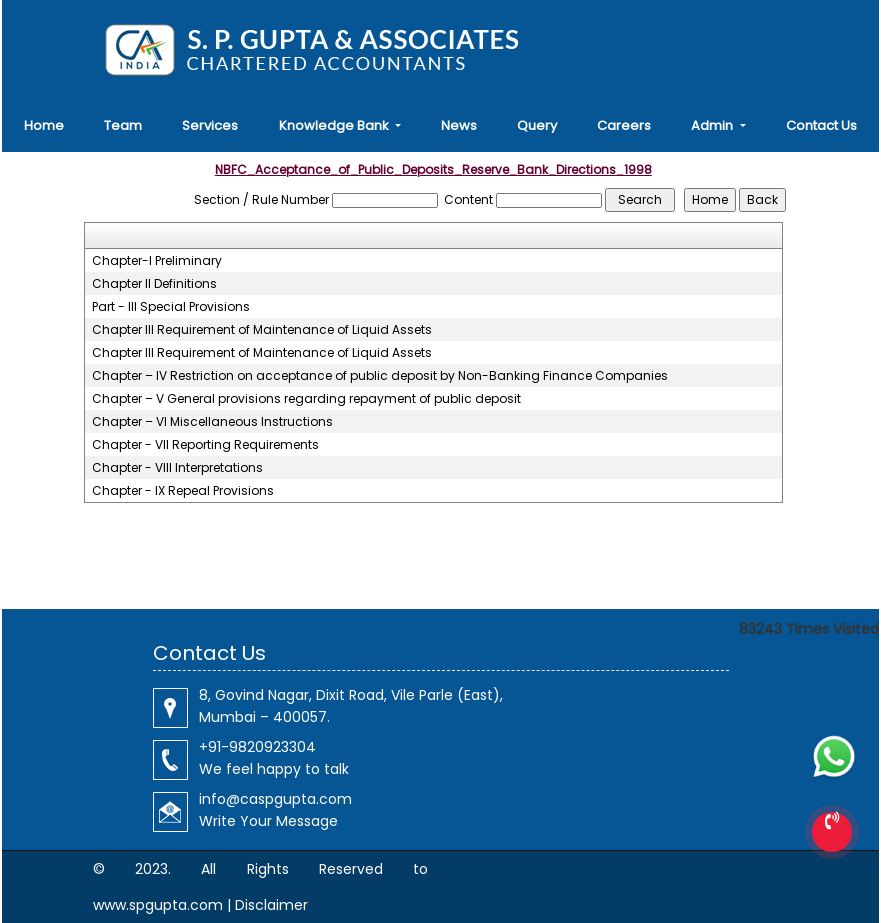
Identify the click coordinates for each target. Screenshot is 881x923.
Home (44, 125)
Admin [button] (713, 125)
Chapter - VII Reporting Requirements (205, 445)
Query (537, 125)
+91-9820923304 (257, 747)
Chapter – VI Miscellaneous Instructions (212, 422)
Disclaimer (271, 905)
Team (123, 125)
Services (210, 125)
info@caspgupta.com (275, 799)
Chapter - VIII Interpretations (177, 468)
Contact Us (821, 125)
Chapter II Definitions (154, 284)
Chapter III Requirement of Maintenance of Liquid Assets (262, 330)
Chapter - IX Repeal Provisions (183, 491)
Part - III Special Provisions (171, 307)
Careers (624, 125)
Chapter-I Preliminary (157, 261)
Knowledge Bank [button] (335, 125)
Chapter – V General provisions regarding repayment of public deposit (306, 399)
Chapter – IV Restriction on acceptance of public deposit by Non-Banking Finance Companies (380, 376)
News (459, 125)
